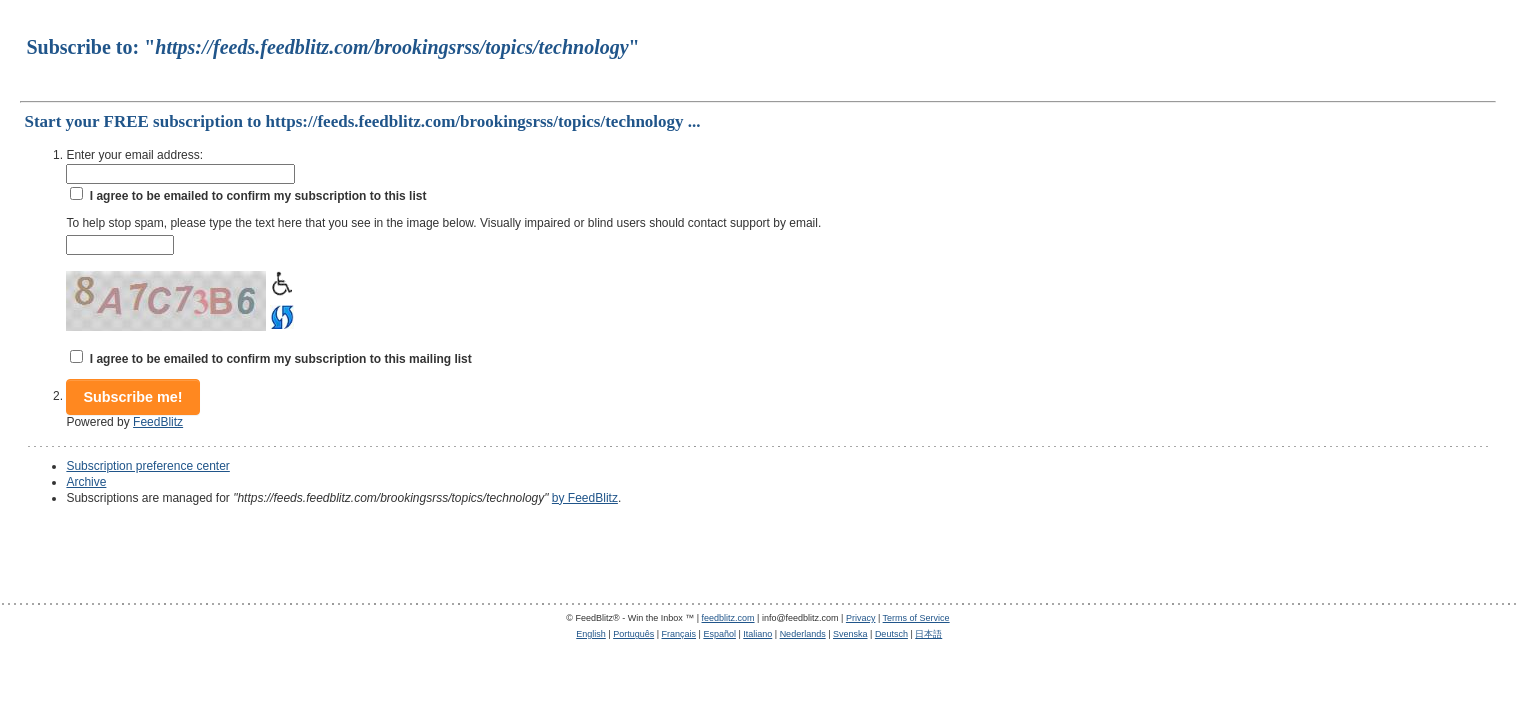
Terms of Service (916, 618)
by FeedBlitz (585, 498)
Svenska (850, 634)
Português (633, 634)
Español (719, 634)
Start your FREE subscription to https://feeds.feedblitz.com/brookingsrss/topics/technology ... (362, 121)
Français (679, 634)
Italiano (757, 634)
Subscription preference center (147, 466)
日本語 (928, 634)
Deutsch (891, 634)
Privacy (861, 618)
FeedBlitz (158, 422)
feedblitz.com (728, 618)
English (591, 634)
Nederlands (803, 634)
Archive (86, 482)
